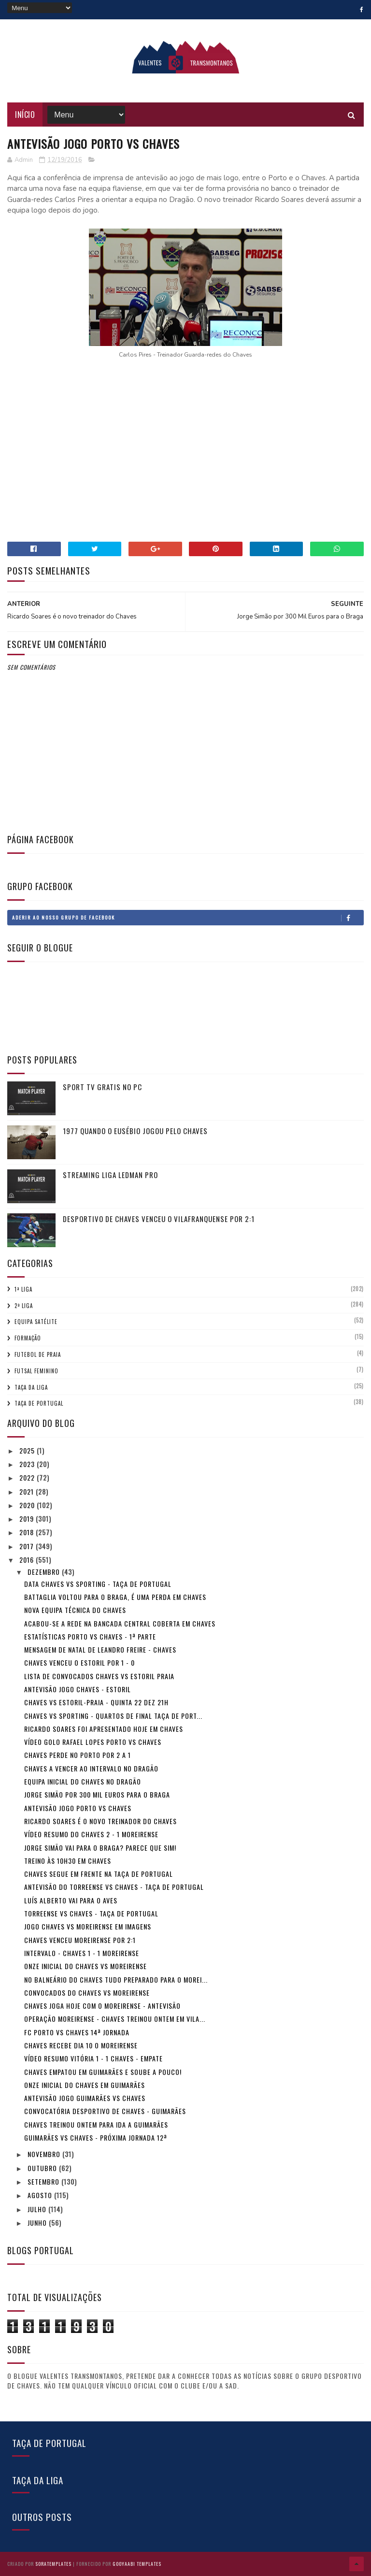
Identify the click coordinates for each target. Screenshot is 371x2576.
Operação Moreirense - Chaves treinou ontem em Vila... (114, 2019)
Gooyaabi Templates (137, 2563)
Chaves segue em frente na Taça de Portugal (98, 1874)
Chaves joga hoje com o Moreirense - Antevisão (102, 2005)
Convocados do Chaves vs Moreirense (87, 1992)
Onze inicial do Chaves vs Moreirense (85, 1966)
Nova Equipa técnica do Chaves (75, 1610)
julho (38, 2209)
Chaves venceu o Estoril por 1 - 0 (79, 1662)
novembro (45, 2154)
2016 (27, 1559)
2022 (28, 1477)
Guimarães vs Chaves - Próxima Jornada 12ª (95, 2137)
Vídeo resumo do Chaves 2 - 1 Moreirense (91, 1834)
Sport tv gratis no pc (102, 1086)
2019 (27, 1518)
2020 (28, 1505)
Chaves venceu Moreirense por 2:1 (80, 1940)
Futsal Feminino (36, 1371)
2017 (27, 1546)
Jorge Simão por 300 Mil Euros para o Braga (97, 1794)
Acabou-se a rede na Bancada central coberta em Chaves (119, 1623)
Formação (27, 1338)
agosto (41, 2195)
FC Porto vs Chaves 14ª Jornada (76, 2032)
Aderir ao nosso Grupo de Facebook (187, 917)
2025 (28, 1450)
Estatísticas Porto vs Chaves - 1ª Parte (90, 1636)
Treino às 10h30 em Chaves (67, 1861)
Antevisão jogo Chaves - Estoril (77, 1689)
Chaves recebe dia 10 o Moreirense (81, 2045)
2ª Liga (23, 1306)
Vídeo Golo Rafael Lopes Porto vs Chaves (92, 1742)
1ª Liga (23, 1289)
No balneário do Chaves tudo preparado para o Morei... (116, 1979)
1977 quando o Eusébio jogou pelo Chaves (135, 1130)
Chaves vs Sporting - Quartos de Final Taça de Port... (113, 1716)
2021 (27, 1491)
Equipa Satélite (35, 1321)
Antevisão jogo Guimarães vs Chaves (84, 2098)
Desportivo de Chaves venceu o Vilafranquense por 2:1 (159, 1218)
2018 (27, 1532)
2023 (28, 1464)
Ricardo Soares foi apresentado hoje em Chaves (103, 1729)
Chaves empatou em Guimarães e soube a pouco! (103, 2072)
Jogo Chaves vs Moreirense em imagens (87, 1926)
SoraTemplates (53, 2563)
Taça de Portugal (38, 1403)
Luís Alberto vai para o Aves (70, 1900)
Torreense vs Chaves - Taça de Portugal (91, 1913)
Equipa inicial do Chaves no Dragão (82, 1781)
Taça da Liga (31, 1387)
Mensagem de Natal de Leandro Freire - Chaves (100, 1649)
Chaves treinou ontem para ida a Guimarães (96, 2124)
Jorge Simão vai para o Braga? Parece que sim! (100, 1847)
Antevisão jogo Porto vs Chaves (77, 1808)
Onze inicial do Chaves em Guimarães (84, 2085)
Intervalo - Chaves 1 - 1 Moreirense (81, 1953)
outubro (43, 2168)
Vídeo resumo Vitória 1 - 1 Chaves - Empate (93, 2058)
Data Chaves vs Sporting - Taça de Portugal (97, 1584)
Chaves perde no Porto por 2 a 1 (77, 1755)
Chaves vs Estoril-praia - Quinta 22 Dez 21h (96, 1702)
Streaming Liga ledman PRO (110, 1174)
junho (38, 2222)
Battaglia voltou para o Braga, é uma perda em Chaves (115, 1597)
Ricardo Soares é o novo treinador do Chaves (100, 1821)
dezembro (45, 1572)
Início (25, 114)
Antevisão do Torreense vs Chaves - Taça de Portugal (114, 1887)
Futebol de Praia (37, 1354)
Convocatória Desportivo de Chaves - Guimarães (105, 2111)
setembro (44, 2181)
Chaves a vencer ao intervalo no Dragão (91, 1768)
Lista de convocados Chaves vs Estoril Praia (99, 1676)
